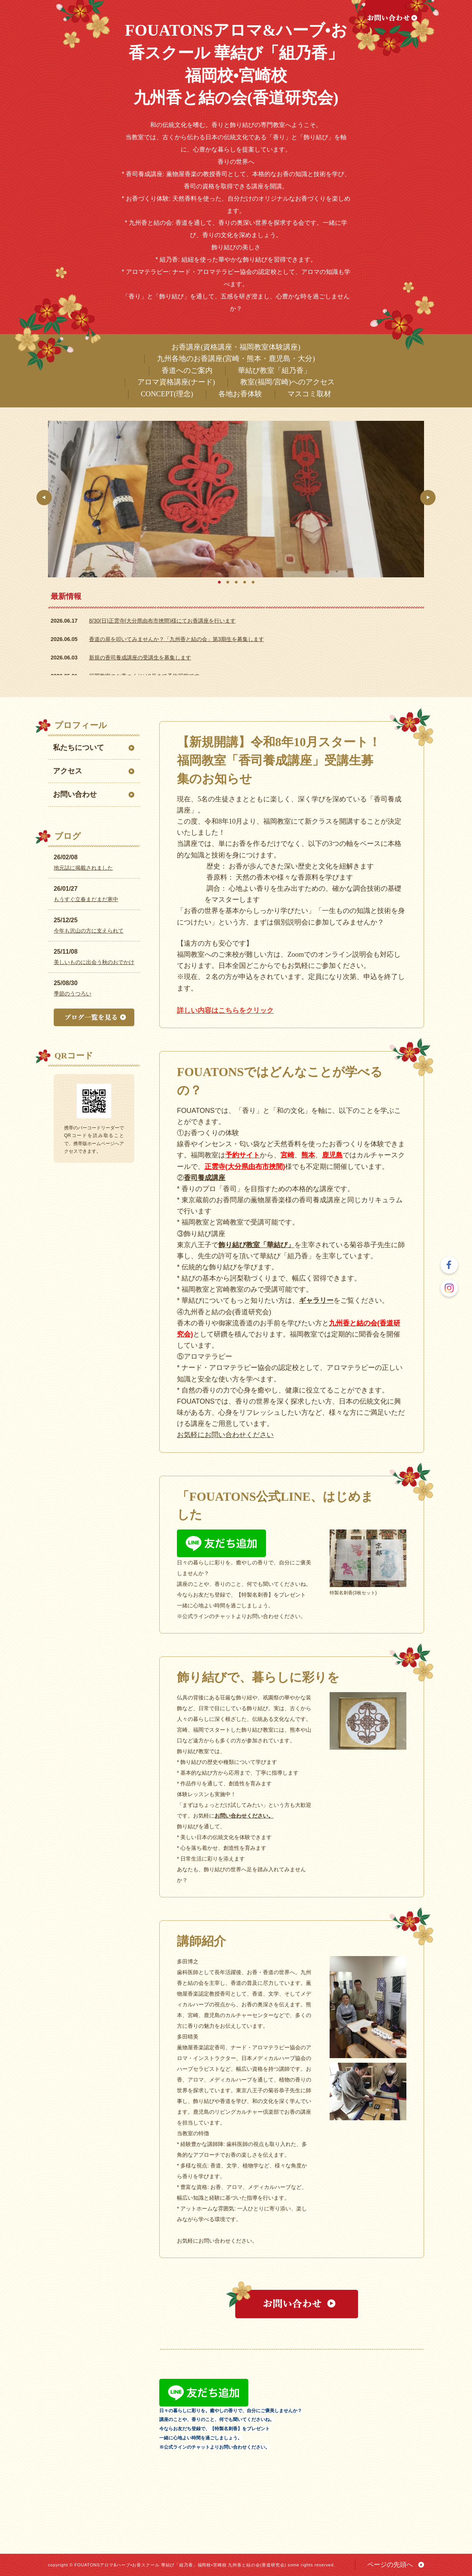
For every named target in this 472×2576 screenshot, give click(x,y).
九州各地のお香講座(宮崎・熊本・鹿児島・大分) (236, 358)
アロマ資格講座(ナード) (176, 382)
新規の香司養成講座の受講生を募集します (140, 657)
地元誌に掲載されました (83, 868)
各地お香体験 (240, 394)
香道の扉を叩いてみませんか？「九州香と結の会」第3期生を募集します (176, 639)
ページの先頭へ (390, 2564)
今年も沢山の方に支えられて (89, 931)
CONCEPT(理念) (167, 394)
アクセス (67, 771)
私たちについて (78, 747)
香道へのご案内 (187, 370)
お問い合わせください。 (244, 1816)
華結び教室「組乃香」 (274, 370)
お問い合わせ (75, 794)
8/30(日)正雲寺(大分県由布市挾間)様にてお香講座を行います (162, 621)
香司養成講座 (204, 1178)
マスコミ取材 (309, 394)
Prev (44, 497)
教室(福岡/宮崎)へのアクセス (287, 382)
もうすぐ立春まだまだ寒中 (86, 899)
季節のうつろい (72, 994)
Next (428, 497)
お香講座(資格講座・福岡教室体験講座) (236, 347)
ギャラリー (316, 1300)
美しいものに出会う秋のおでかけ (94, 962)
